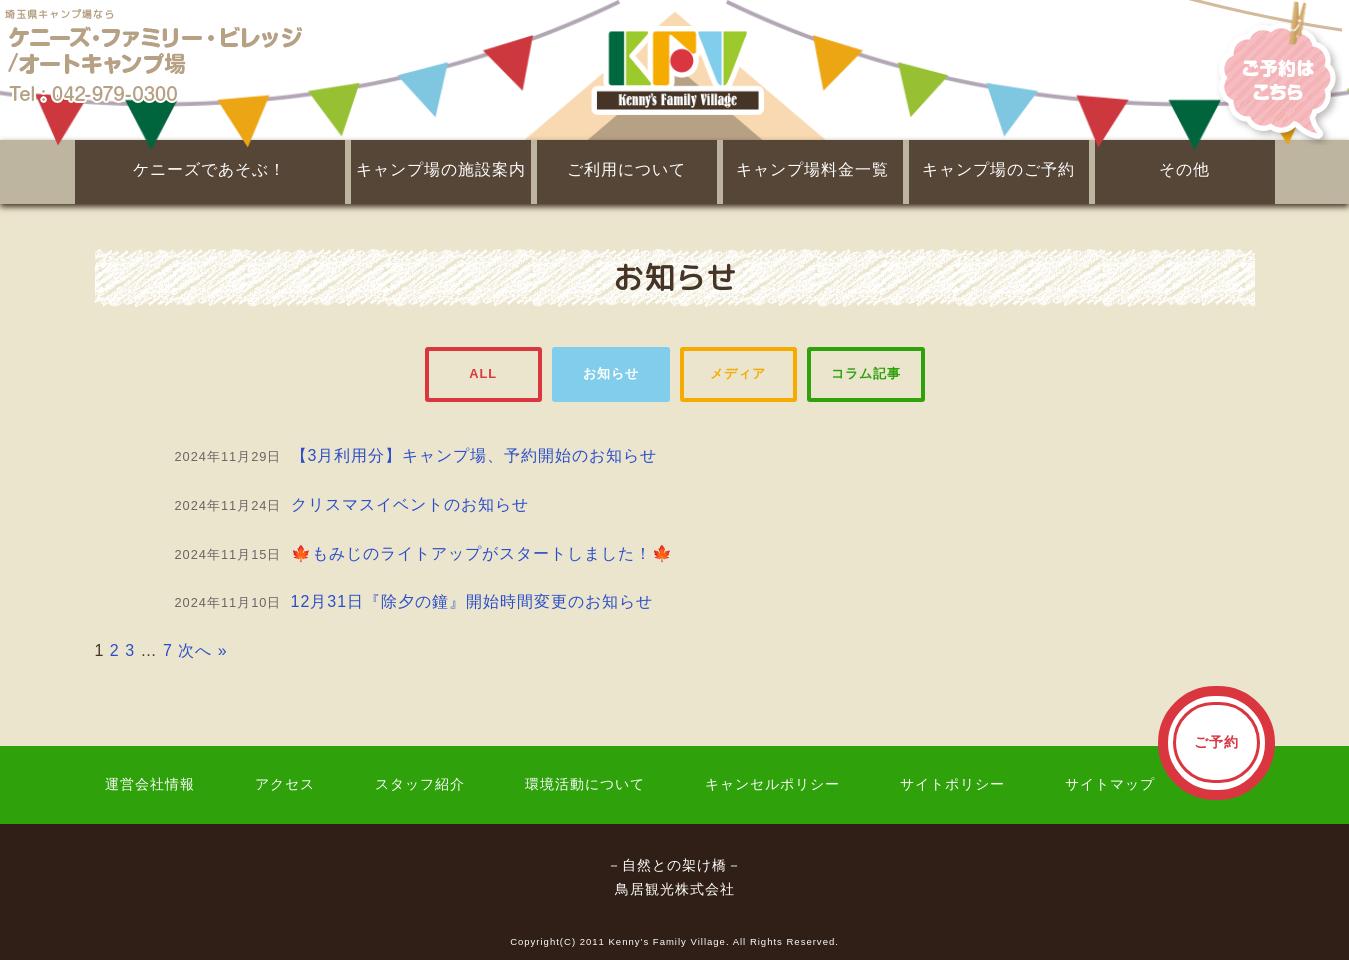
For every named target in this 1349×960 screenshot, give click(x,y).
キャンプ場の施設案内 (441, 169)
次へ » (202, 650)
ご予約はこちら (1265, 70)
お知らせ (611, 373)
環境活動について (585, 784)
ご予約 (1216, 742)
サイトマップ (1110, 784)
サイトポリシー (952, 784)
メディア (738, 373)
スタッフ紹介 (420, 784)
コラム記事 (866, 373)
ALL (483, 373)
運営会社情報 (150, 784)
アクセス (285, 784)
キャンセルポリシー (772, 784)
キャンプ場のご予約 (998, 169)
